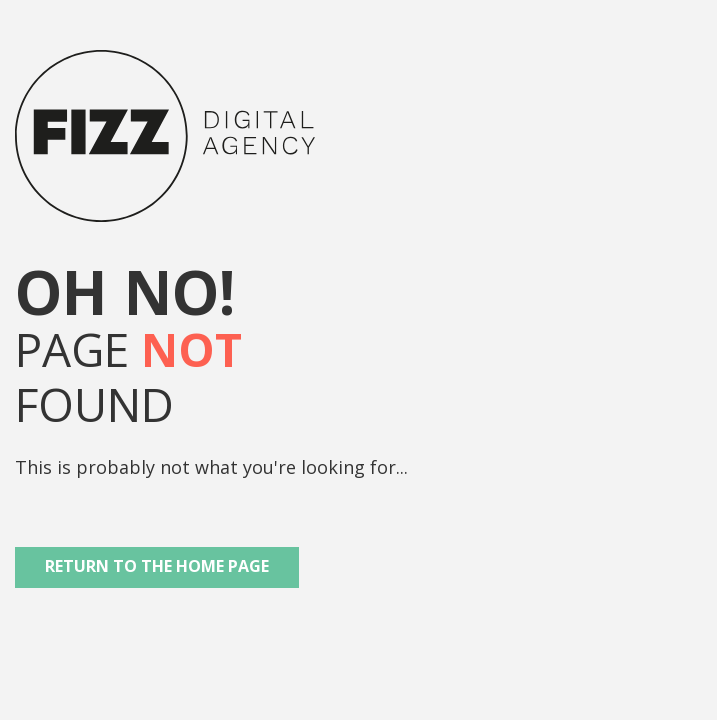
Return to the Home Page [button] (157, 566)
